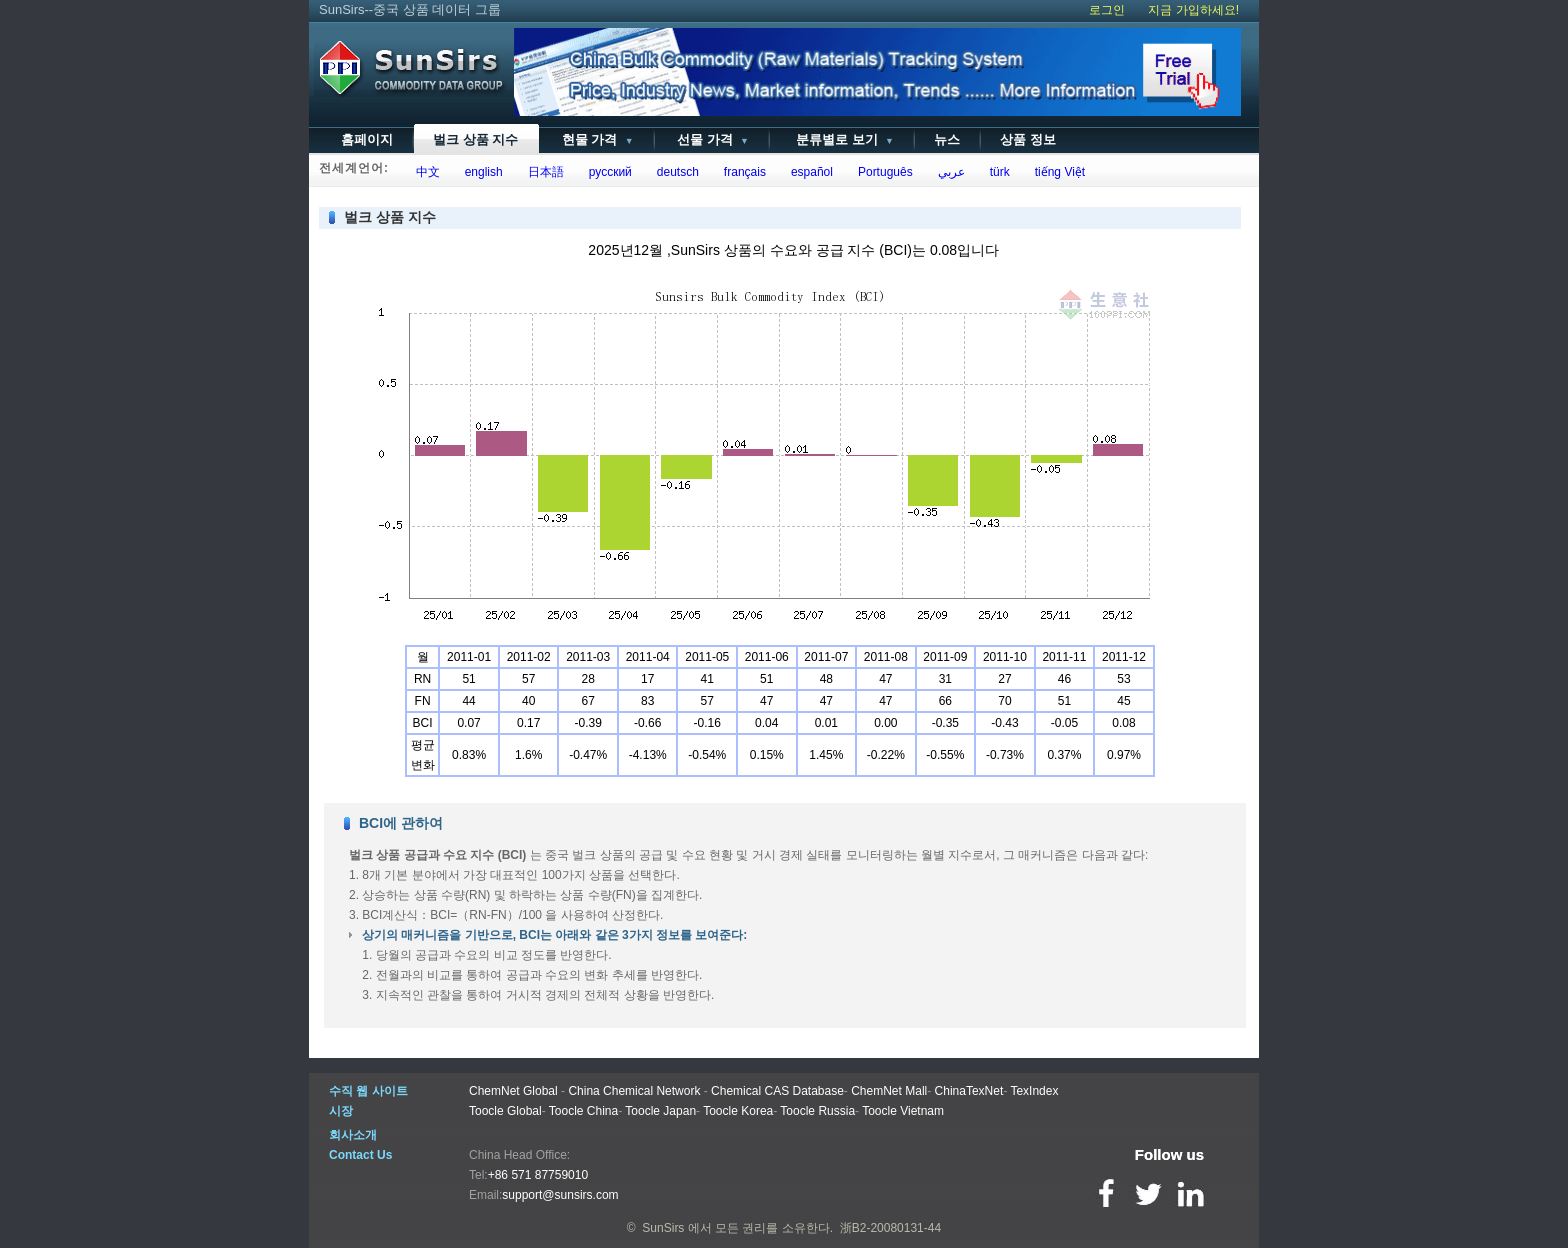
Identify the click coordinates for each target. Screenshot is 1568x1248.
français (741, 172)
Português (881, 172)
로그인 (1107, 10)
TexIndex (1034, 1091)
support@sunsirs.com (560, 1195)
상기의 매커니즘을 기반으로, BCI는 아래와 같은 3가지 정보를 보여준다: (554, 935)
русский (607, 172)
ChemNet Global (513, 1091)
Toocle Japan (660, 1111)
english (480, 172)
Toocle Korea (738, 1111)
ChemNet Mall (889, 1091)
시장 (341, 1111)
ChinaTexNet (969, 1091)
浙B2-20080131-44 (890, 1228)
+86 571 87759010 (538, 1175)
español (808, 172)
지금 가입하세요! (1193, 10)
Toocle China (583, 1111)
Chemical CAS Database (777, 1091)
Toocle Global (505, 1111)
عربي (948, 172)
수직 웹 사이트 (368, 1091)
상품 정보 (1028, 139)
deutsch (674, 172)
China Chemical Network (634, 1091)
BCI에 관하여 (401, 823)
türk (996, 172)
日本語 (542, 172)
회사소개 (353, 1135)
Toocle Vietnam (903, 1111)
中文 (424, 172)
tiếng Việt (1056, 172)
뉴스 (947, 139)
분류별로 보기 (841, 139)
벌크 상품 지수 (475, 139)
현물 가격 (595, 139)
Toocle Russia (817, 1111)
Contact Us (360, 1155)
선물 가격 (711, 139)
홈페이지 (367, 139)
